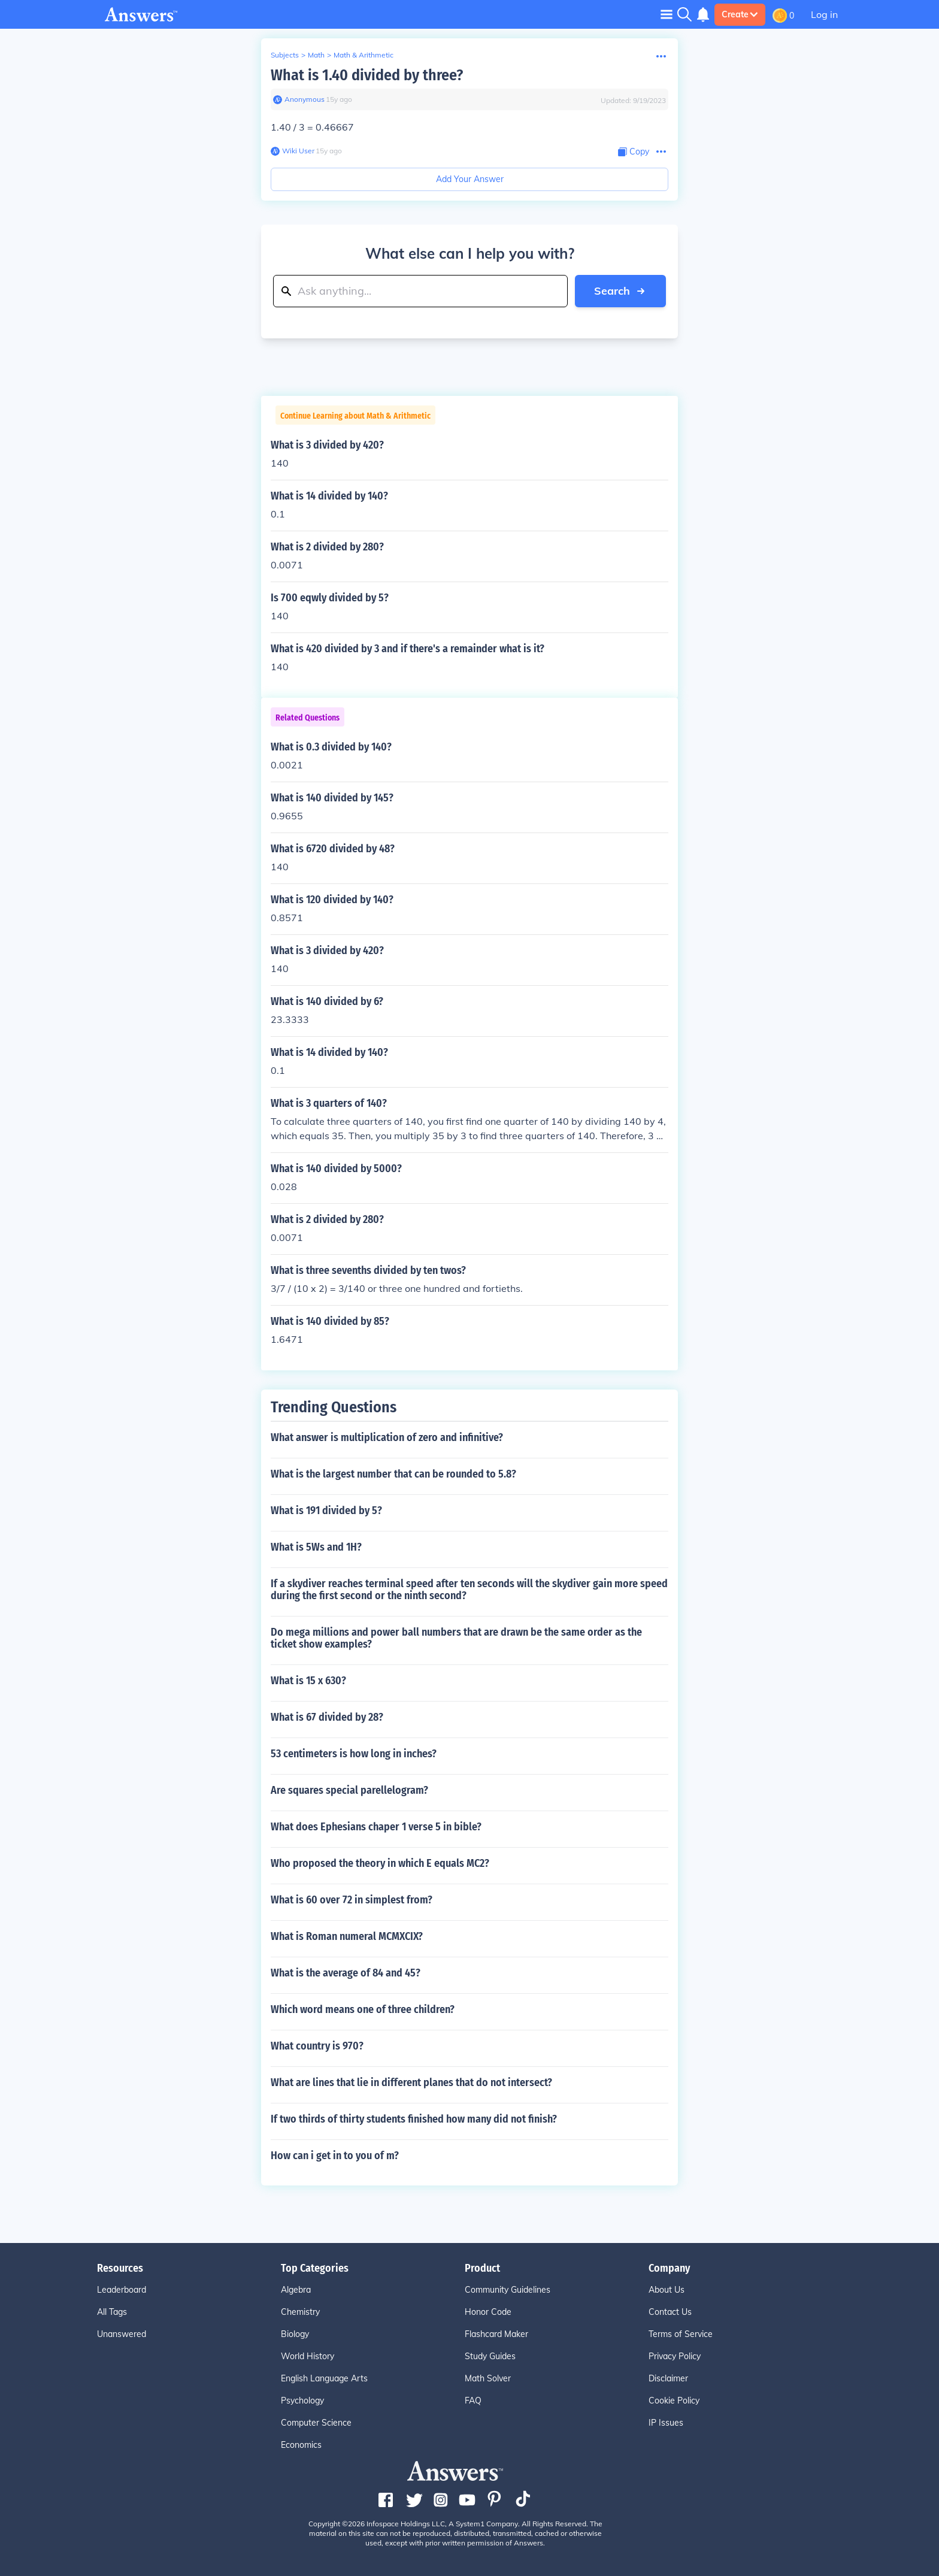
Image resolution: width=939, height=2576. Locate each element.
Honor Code (488, 2311)
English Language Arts (324, 2378)
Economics (301, 2444)
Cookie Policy (674, 2400)
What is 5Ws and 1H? (316, 1547)
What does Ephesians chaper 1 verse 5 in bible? (376, 1826)
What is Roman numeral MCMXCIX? (347, 1936)
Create (740, 14)
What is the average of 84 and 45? (345, 1972)
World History (307, 2356)
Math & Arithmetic (363, 54)
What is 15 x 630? (308, 1680)
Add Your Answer (470, 179)
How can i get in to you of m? (335, 2155)
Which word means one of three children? (363, 2009)
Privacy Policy (675, 2356)
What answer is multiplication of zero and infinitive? (387, 1437)
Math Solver (488, 2378)
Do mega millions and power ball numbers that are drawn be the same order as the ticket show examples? (456, 1638)
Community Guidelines (507, 2289)
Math (316, 54)
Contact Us (670, 2311)
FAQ (473, 2400)
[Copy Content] (633, 152)
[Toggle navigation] (667, 14)
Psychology (302, 2400)
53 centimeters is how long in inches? (354, 1753)
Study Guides (490, 2356)
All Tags (112, 2311)
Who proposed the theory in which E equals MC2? (380, 1863)
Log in (824, 14)
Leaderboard (121, 2289)
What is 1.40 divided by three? (367, 75)
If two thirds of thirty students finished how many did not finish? (414, 2119)
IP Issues (666, 2422)
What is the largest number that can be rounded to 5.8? (393, 1474)
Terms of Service (681, 2334)
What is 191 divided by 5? (326, 1510)
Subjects (285, 54)
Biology (295, 2334)
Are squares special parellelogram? (349, 1790)
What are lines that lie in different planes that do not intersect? (411, 2082)
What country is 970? (317, 2046)
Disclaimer (668, 2378)
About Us (666, 2289)
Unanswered (121, 2334)
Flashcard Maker (496, 2334)
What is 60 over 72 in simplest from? (351, 1899)
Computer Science (316, 2422)
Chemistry (300, 2311)
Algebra (296, 2289)
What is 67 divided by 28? (327, 1717)
